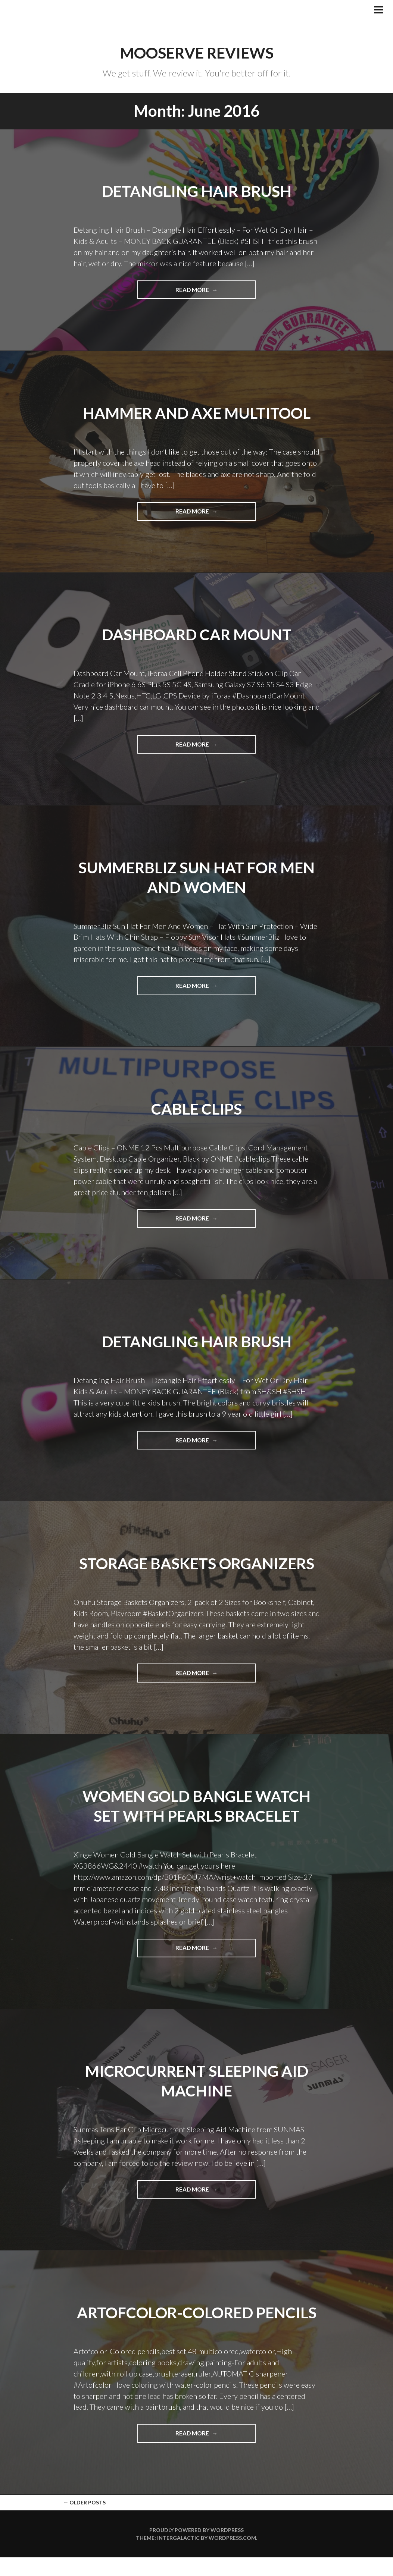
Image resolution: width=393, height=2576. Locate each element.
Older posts (84, 2521)
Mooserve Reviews (196, 52)
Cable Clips (196, 1108)
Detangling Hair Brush (196, 191)
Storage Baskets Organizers (196, 1563)
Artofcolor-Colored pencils (196, 2321)
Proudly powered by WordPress (196, 2548)
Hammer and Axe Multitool (196, 412)
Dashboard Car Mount (196, 634)
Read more (212, 292)
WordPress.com (232, 2556)
